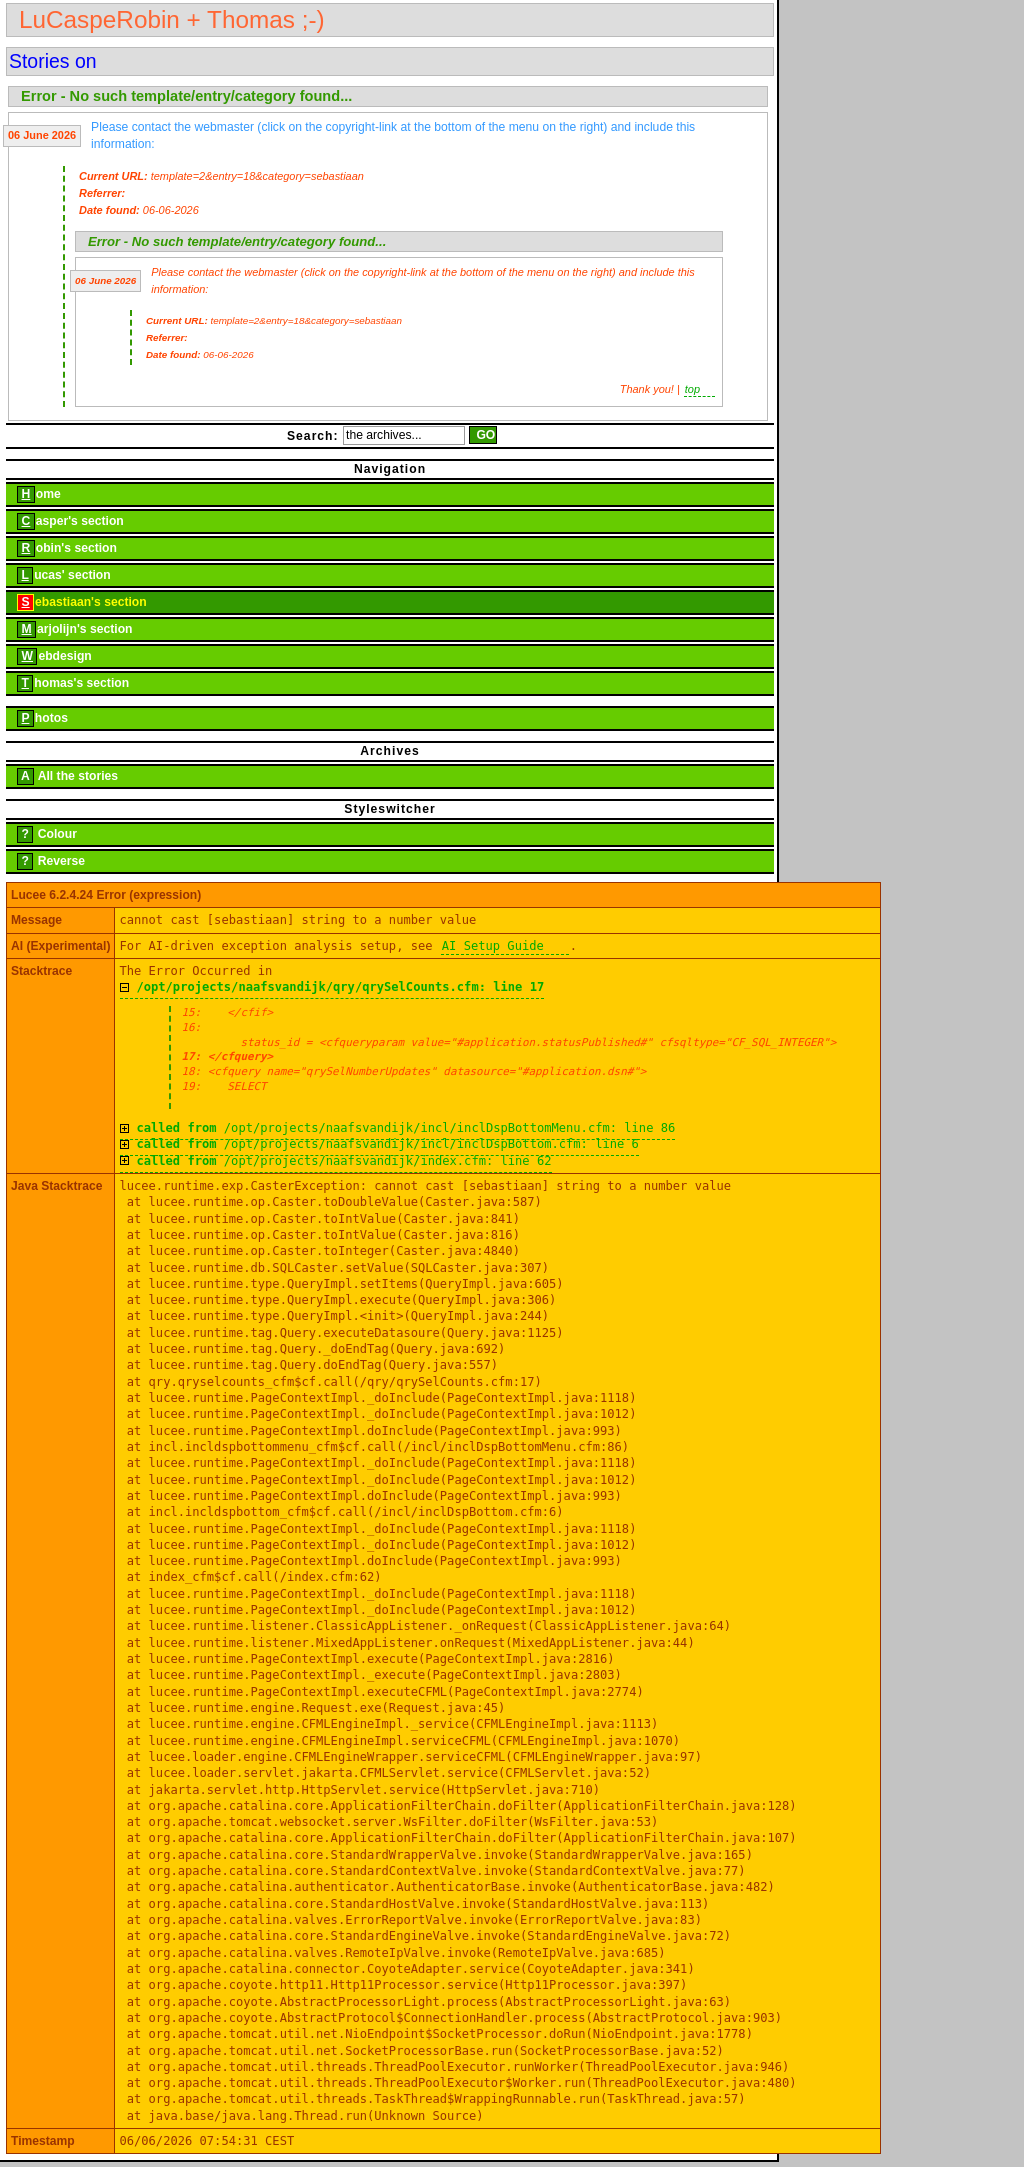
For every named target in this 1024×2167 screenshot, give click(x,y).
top (692, 389)
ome (33, 494)
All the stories (62, 776)
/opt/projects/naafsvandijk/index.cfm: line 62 (343, 1161)
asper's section (65, 521)
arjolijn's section (69, 629)
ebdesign (49, 656)
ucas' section (58, 575)
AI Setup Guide (493, 946)
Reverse (45, 861)
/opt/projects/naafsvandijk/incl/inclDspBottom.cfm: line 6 (387, 1144)
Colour (41, 834)
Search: (313, 435)
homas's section (67, 683)
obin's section (61, 548)
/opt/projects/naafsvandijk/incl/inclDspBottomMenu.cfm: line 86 (405, 1128)
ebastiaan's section (76, 602)
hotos (37, 718)
